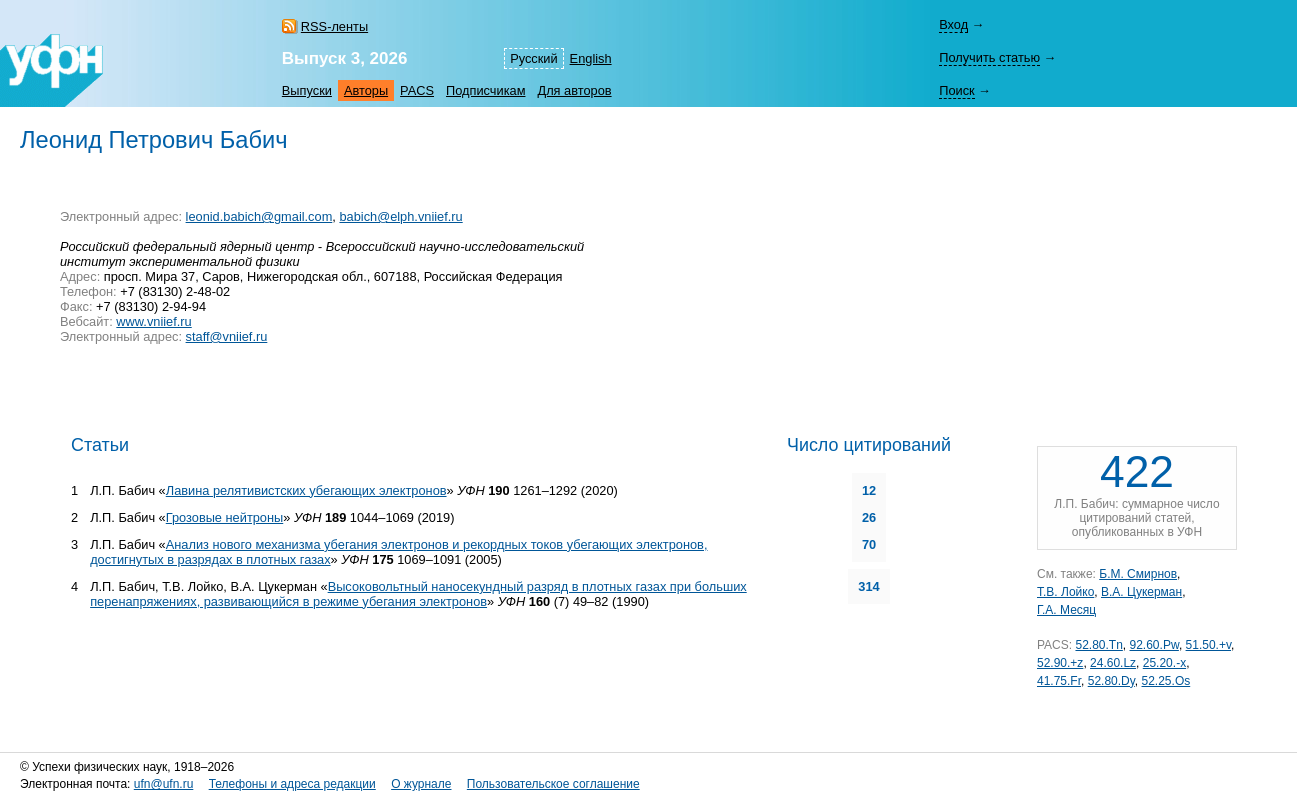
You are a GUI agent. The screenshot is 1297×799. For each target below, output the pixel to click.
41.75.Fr (1059, 681)
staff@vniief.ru (227, 336)
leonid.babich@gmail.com (259, 216)
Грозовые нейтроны (225, 517)
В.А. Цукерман (1141, 592)
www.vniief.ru (153, 321)
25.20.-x (1164, 663)
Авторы (366, 90)
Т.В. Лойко (1065, 592)
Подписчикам (485, 90)
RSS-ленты (334, 26)
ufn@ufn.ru (164, 784)
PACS (417, 90)
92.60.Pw (1154, 645)
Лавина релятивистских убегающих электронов (306, 490)
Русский (533, 58)
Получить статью (989, 57)
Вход (953, 24)
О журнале (421, 784)
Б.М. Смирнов (1138, 574)
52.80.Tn (1098, 645)
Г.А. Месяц (1066, 610)
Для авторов (574, 90)
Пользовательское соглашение (553, 784)
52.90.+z (1060, 663)
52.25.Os (1166, 681)
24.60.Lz (1113, 663)
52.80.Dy (1111, 681)
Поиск (956, 90)
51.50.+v (1208, 645)
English (591, 58)
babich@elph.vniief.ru (400, 216)
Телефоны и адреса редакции (292, 784)
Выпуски (307, 90)
